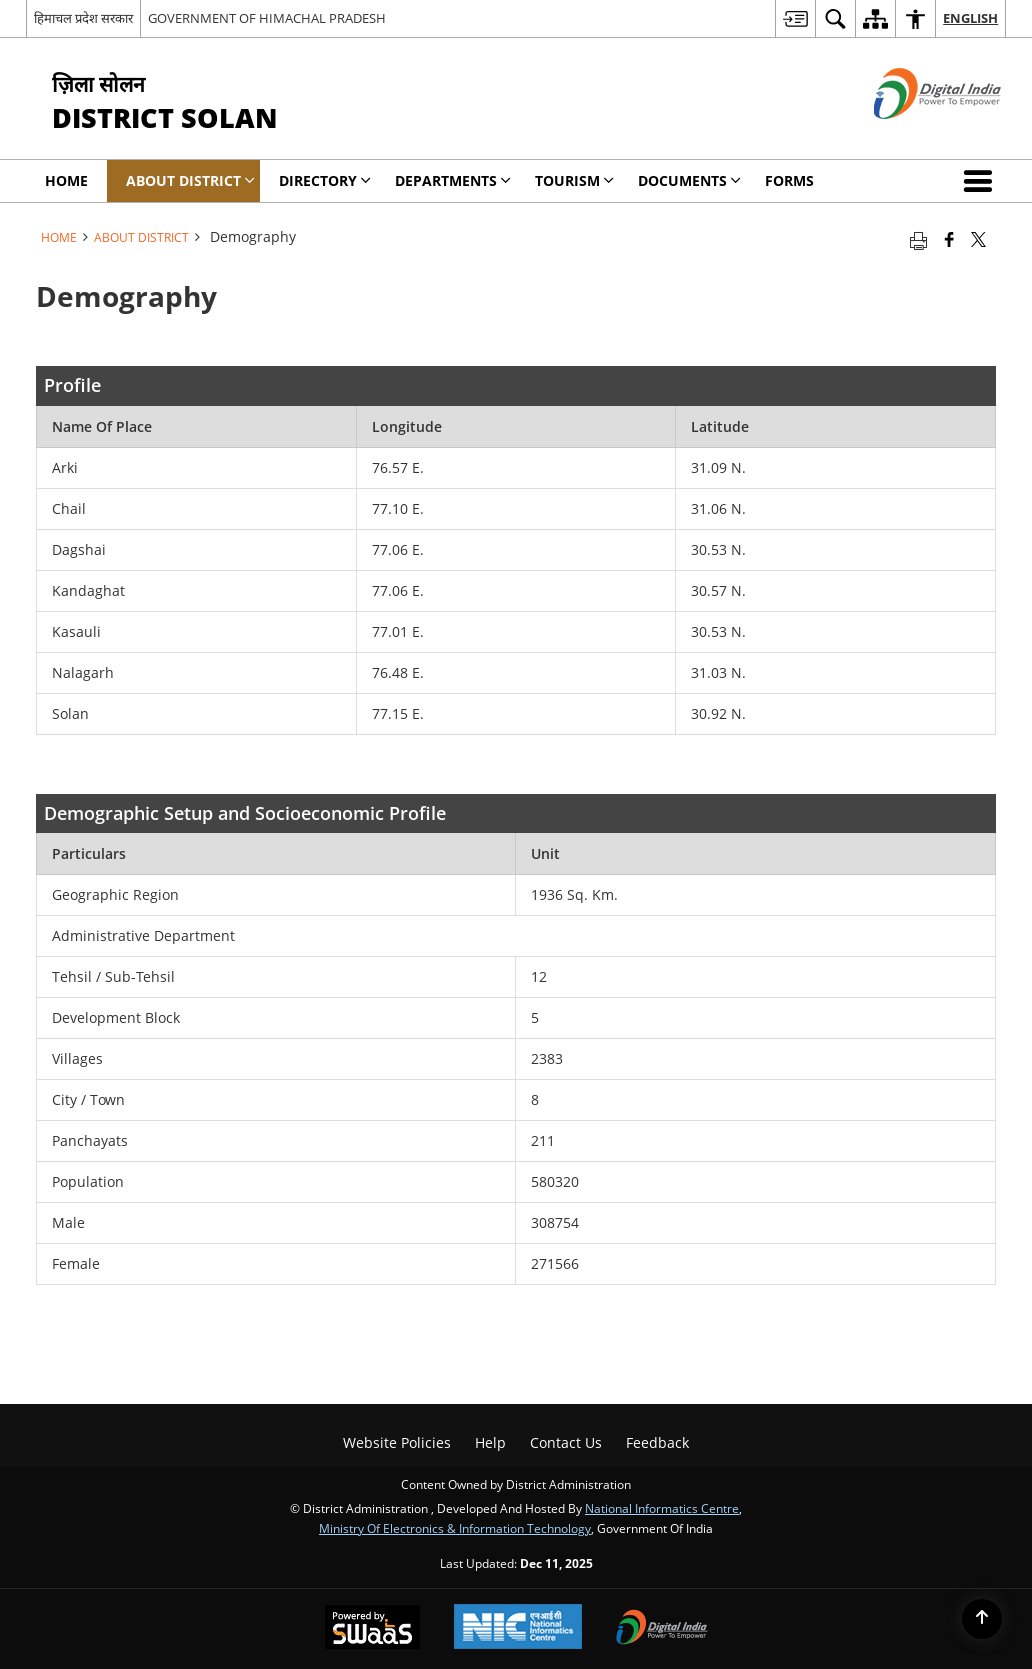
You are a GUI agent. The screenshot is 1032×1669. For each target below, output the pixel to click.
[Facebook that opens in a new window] (949, 239)
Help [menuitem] (490, 1442)
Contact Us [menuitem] (566, 1442)
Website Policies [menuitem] (397, 1442)
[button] (982, 181)
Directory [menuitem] (325, 180)
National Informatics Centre (662, 1508)
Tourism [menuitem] (574, 180)
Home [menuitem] (66, 180)
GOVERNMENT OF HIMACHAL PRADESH (267, 18)
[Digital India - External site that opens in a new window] (912, 135)
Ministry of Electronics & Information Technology (455, 1528)
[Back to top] (982, 1619)
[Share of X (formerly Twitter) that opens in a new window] (978, 239)
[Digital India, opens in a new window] (662, 1629)
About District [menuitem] (190, 180)
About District (141, 237)
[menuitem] (795, 18)
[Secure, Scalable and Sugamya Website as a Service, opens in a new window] (372, 1629)
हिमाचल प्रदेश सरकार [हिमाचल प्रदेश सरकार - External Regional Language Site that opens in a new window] (83, 18)
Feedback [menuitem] (657, 1442)
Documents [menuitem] (689, 180)
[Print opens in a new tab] (918, 239)
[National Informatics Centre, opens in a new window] (518, 1628)
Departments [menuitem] (453, 180)
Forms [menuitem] (789, 180)
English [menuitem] (970, 18)
